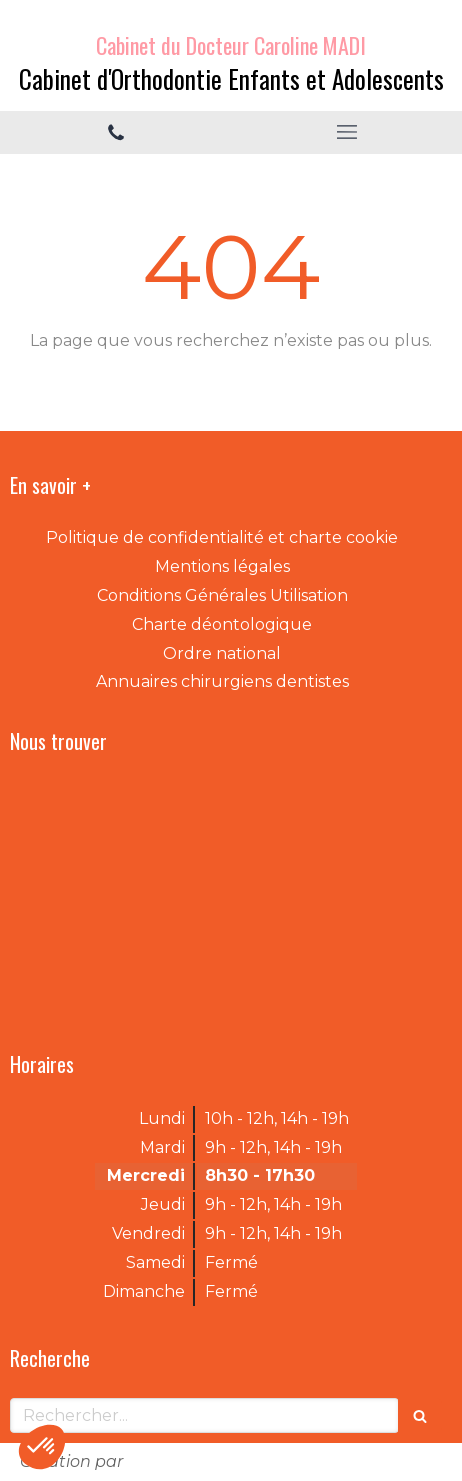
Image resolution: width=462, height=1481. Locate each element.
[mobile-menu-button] (346, 132)
